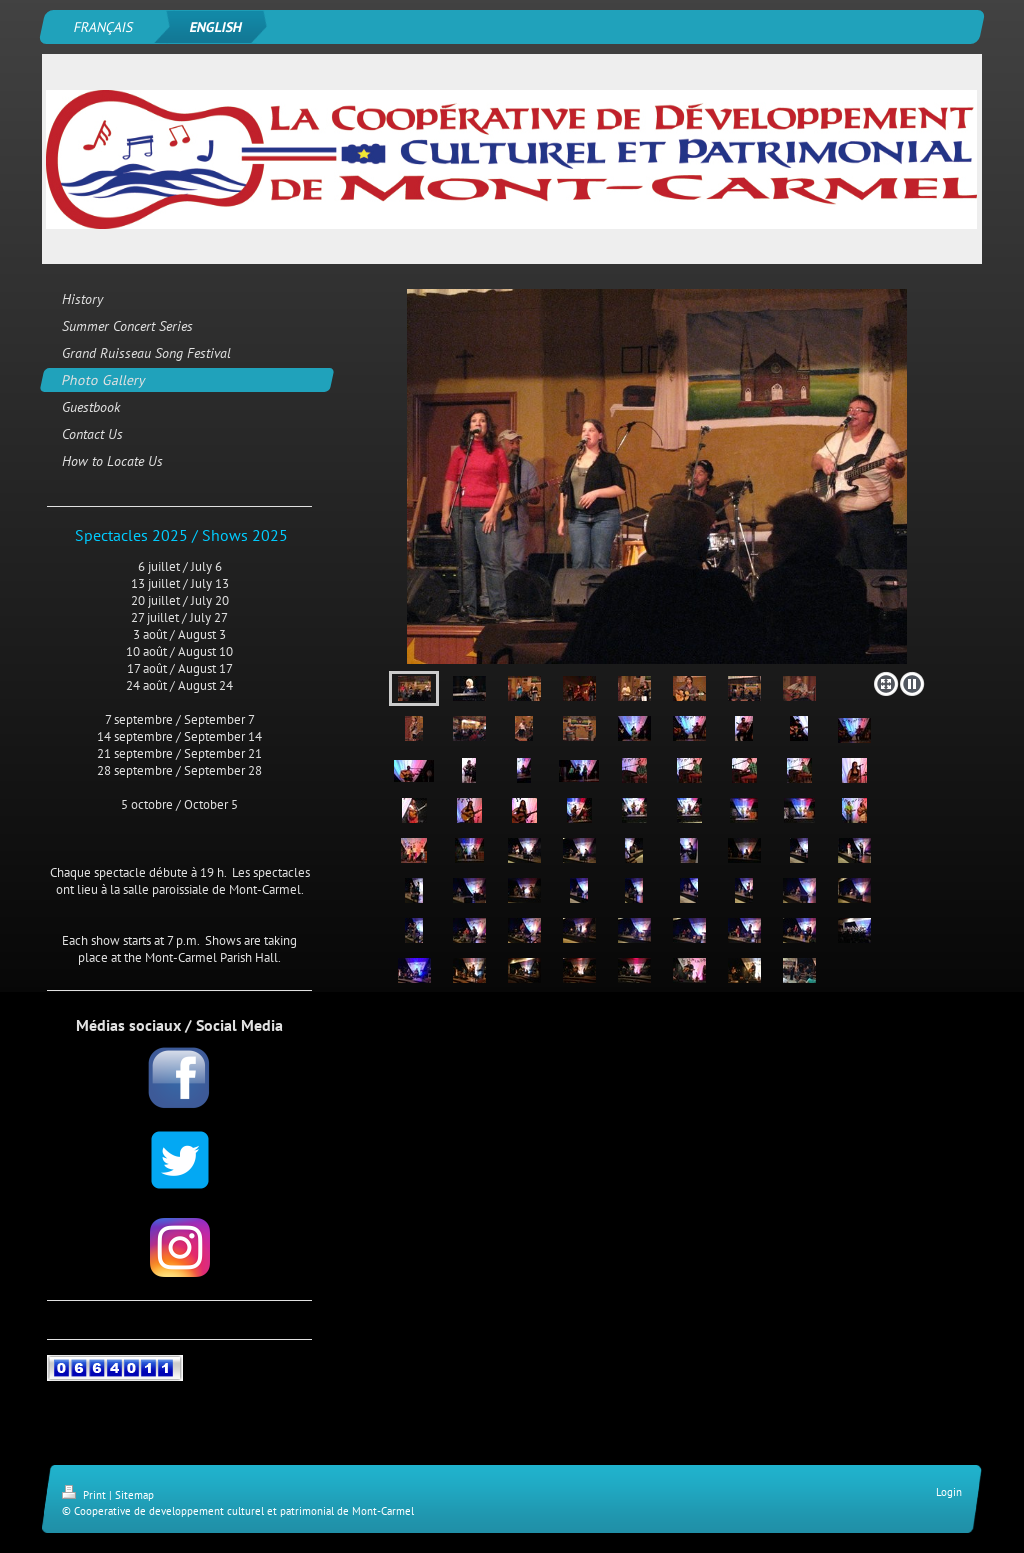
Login (949, 1492)
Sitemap (134, 1495)
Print (85, 1495)
